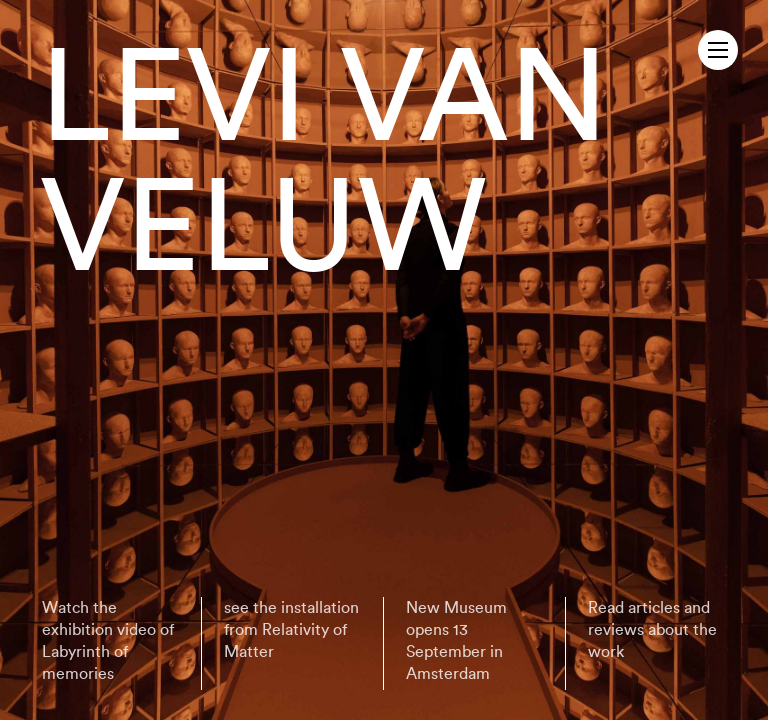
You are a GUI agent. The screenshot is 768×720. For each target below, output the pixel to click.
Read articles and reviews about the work (652, 630)
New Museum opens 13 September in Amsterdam (456, 641)
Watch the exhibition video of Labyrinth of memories (108, 641)
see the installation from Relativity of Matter (291, 630)
